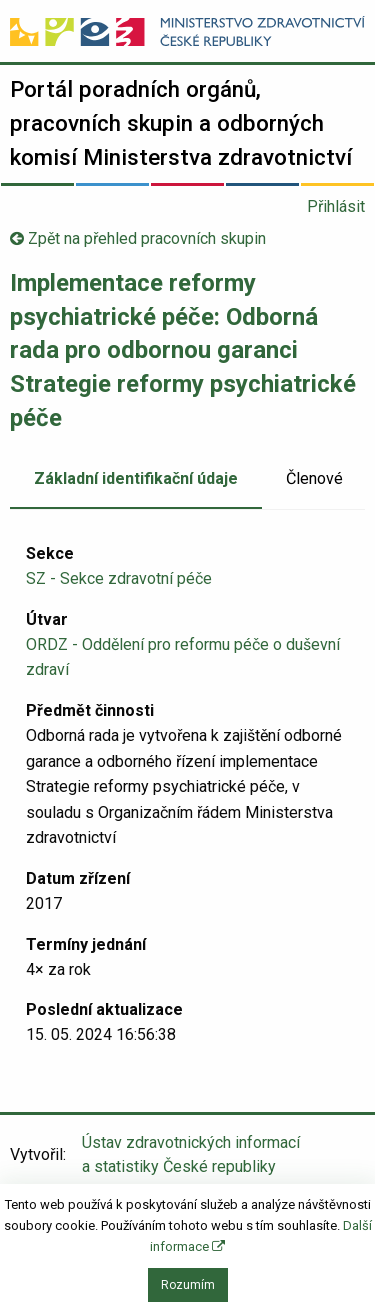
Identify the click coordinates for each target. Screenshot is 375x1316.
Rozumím (188, 1285)
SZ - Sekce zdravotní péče (119, 578)
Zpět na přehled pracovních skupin (138, 238)
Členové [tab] (314, 478)
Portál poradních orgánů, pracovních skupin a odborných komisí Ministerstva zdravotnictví (181, 122)
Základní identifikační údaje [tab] (136, 478)
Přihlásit (336, 206)
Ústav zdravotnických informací (191, 1156)
